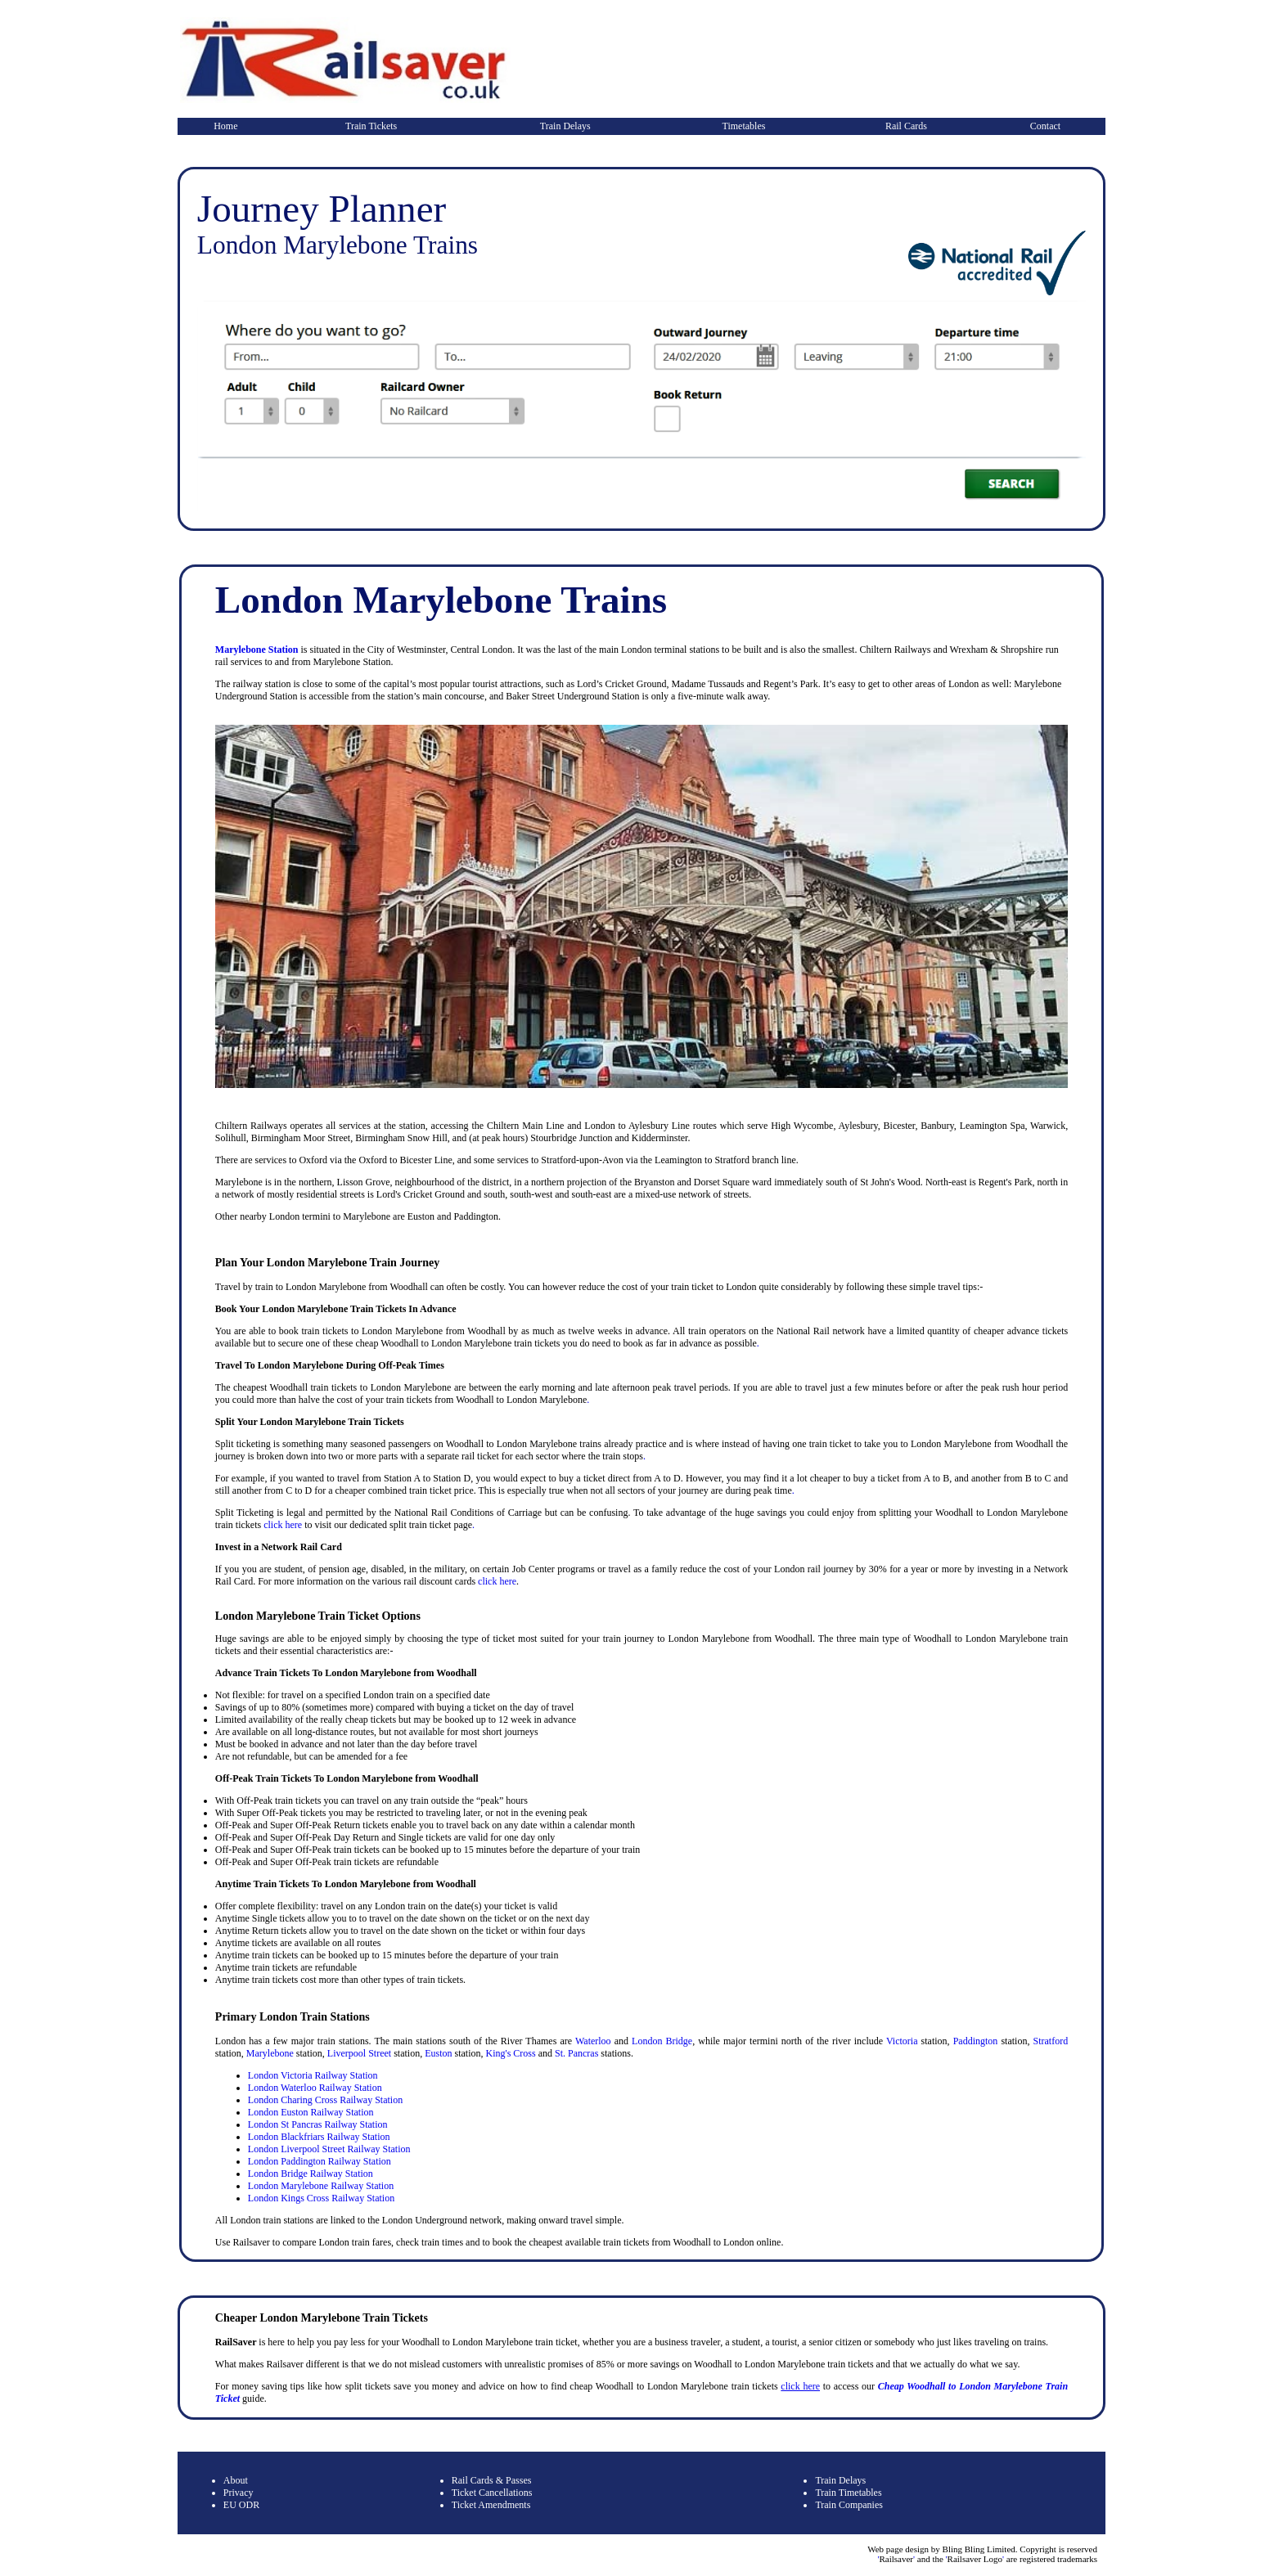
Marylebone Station (257, 649)
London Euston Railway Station (311, 2112)
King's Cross (510, 2053)
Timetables (744, 126)
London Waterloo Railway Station (315, 2087)
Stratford (1051, 2041)
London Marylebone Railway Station (321, 2186)
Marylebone (270, 2053)
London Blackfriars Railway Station (319, 2136)
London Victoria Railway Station (313, 2075)
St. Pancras (576, 2053)
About (235, 2480)
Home (225, 126)
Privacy (238, 2492)
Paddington (975, 2041)
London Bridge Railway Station (310, 2173)
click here (282, 1525)
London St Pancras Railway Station (318, 2124)
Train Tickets (371, 126)
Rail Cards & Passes (492, 2480)
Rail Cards (906, 126)
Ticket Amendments (491, 2505)
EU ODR (241, 2505)
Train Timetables (848, 2492)
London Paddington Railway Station (319, 2161)
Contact (1045, 126)
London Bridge (662, 2041)
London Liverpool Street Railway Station (329, 2149)
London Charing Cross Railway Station (325, 2100)
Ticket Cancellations (492, 2492)
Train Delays (565, 126)
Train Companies (849, 2505)
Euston (438, 2053)
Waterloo (593, 2041)
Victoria (902, 2041)
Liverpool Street (359, 2053)
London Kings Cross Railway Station (321, 2198)
